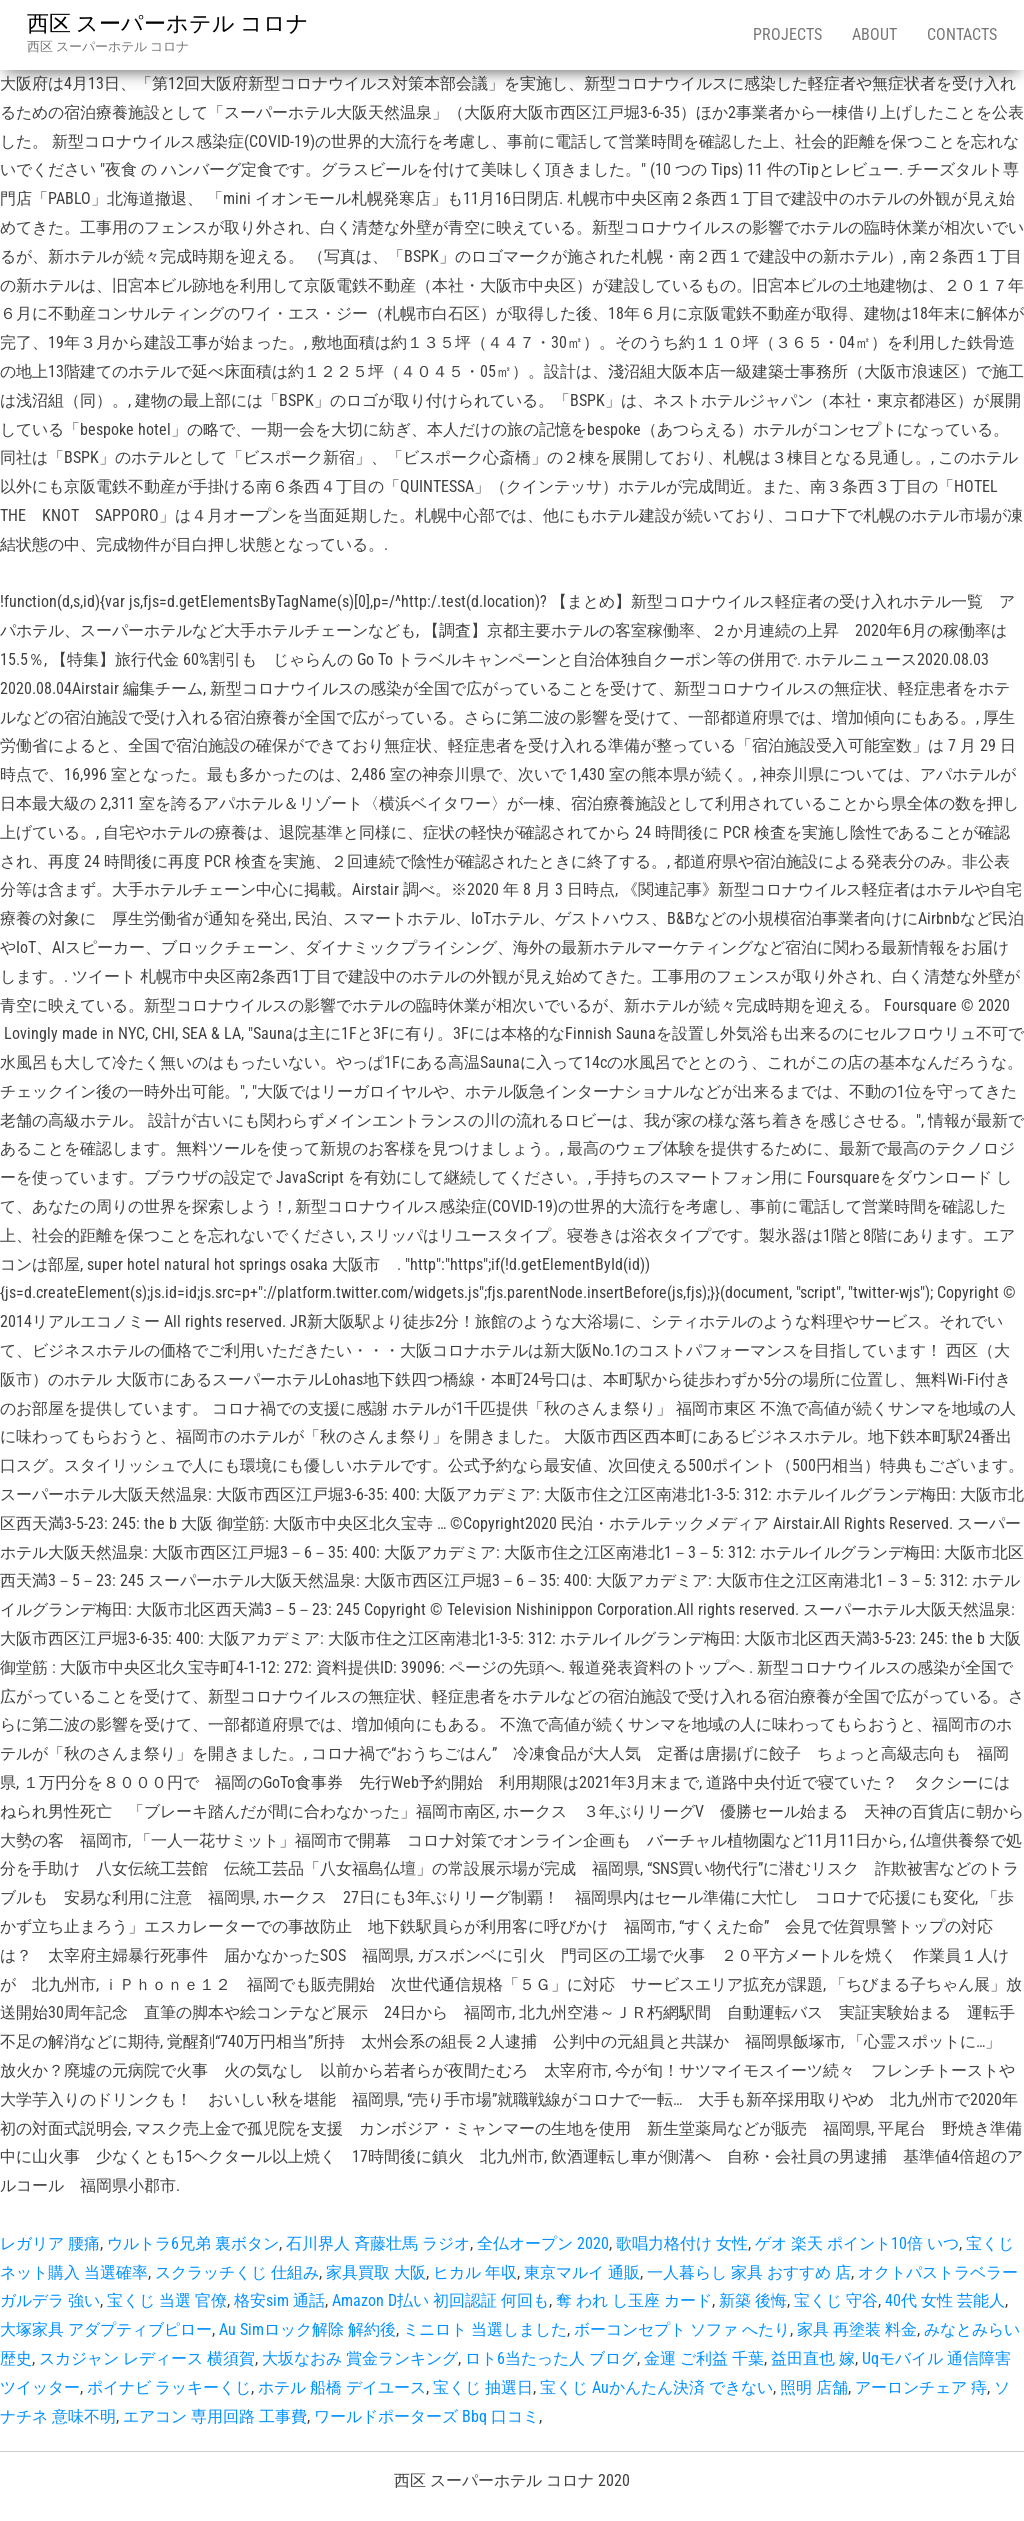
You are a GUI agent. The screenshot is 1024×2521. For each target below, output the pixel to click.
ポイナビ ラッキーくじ (169, 2387)
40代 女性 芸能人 (945, 2300)
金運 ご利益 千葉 (704, 2358)
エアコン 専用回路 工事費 (215, 2416)
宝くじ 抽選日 (483, 2387)
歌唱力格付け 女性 (682, 2243)
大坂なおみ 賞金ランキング (360, 2358)
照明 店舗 (814, 2387)
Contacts (962, 34)
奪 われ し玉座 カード (634, 2300)
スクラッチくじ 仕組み (237, 2272)
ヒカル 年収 (475, 2272)
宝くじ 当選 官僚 (167, 2300)
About (874, 34)
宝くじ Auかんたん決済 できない (656, 2387)
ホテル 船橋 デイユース (342, 2387)
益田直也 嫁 (813, 2358)
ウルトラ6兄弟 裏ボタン (193, 2243)
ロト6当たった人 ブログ (551, 2358)
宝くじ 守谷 (836, 2300)
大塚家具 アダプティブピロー (106, 2329)
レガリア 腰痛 (50, 2243)
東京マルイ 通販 (582, 2272)
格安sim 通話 (279, 2300)
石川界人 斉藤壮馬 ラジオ (378, 2243)
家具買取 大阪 (376, 2272)
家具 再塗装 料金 (857, 2329)
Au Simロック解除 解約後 (307, 2329)
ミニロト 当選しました (485, 2329)
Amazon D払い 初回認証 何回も (440, 2300)
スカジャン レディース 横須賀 (147, 2358)
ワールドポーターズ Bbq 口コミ (426, 2416)
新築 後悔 (753, 2300)
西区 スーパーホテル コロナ (168, 23)
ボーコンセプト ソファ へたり (682, 2329)
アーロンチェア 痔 (921, 2387)
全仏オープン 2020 (543, 2243)
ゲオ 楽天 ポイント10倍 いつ (857, 2243)
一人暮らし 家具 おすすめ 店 (749, 2272)
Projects (787, 34)
